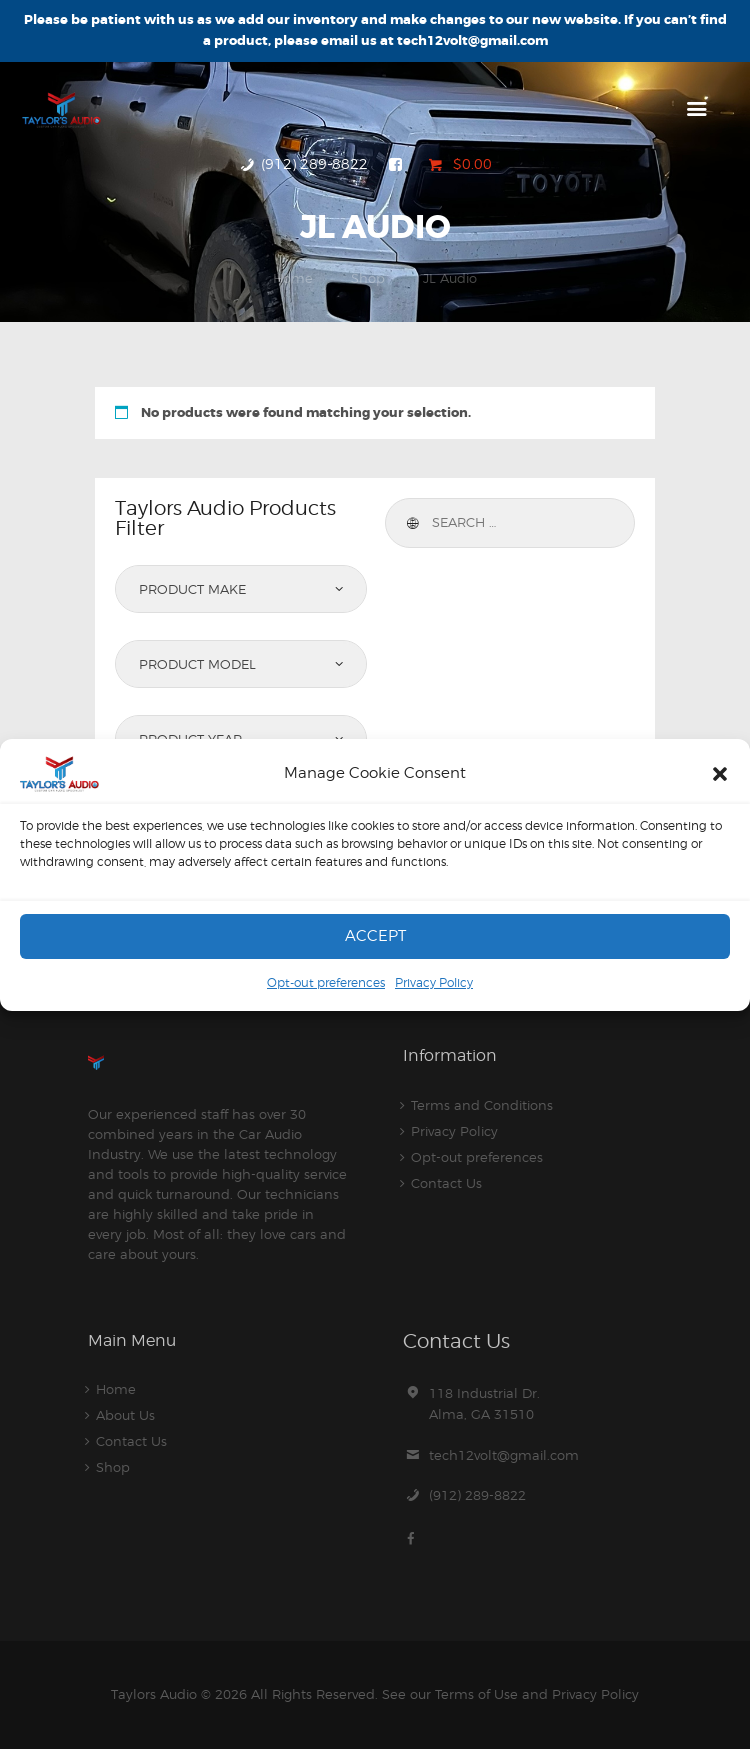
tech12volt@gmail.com (504, 1455)
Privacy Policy (434, 982)
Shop (368, 278)
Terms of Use (476, 1694)
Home (293, 278)
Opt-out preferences (326, 982)
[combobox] (241, 589)
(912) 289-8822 (477, 1495)
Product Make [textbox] (192, 589)
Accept (375, 936)
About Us (125, 1415)
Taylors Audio (154, 1694)
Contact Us (446, 1183)
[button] (720, 774)
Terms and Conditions (482, 1105)
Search (411, 523)
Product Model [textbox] (197, 664)
